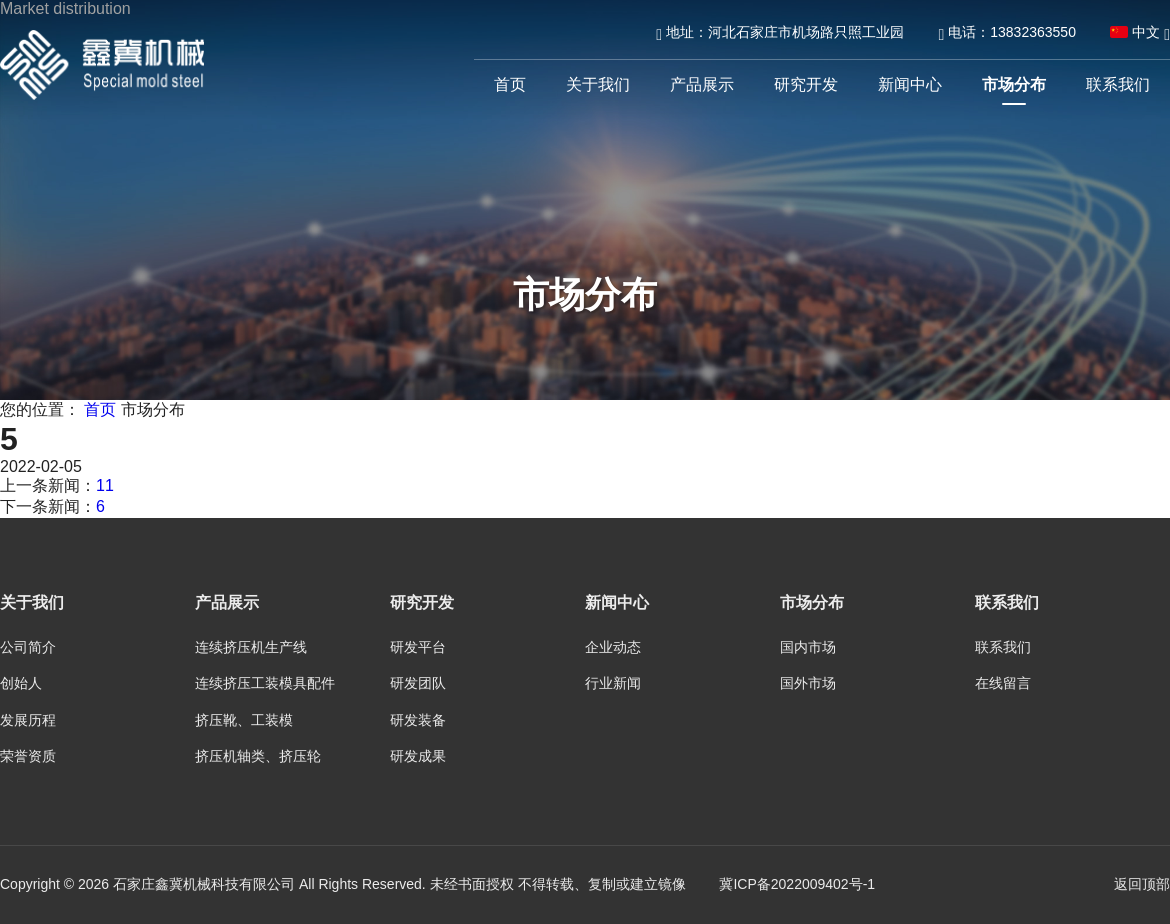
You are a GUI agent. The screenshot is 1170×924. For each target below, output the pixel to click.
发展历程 (28, 720)
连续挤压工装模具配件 (265, 683)
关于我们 (598, 84)
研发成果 (418, 756)
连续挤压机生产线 (251, 647)
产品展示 (702, 84)
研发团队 (418, 683)
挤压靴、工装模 (244, 720)
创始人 (21, 683)
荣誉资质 (28, 756)
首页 (510, 84)
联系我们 (1118, 84)
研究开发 (806, 84)
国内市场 (808, 647)
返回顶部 (1142, 884)
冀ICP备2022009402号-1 (797, 884)
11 (105, 485)
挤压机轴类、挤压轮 (258, 756)
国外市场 (808, 683)
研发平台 (418, 647)
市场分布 (1014, 84)
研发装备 (418, 720)
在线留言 (1003, 683)
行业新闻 (613, 683)
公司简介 (28, 647)
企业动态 (613, 647)
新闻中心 (910, 84)
